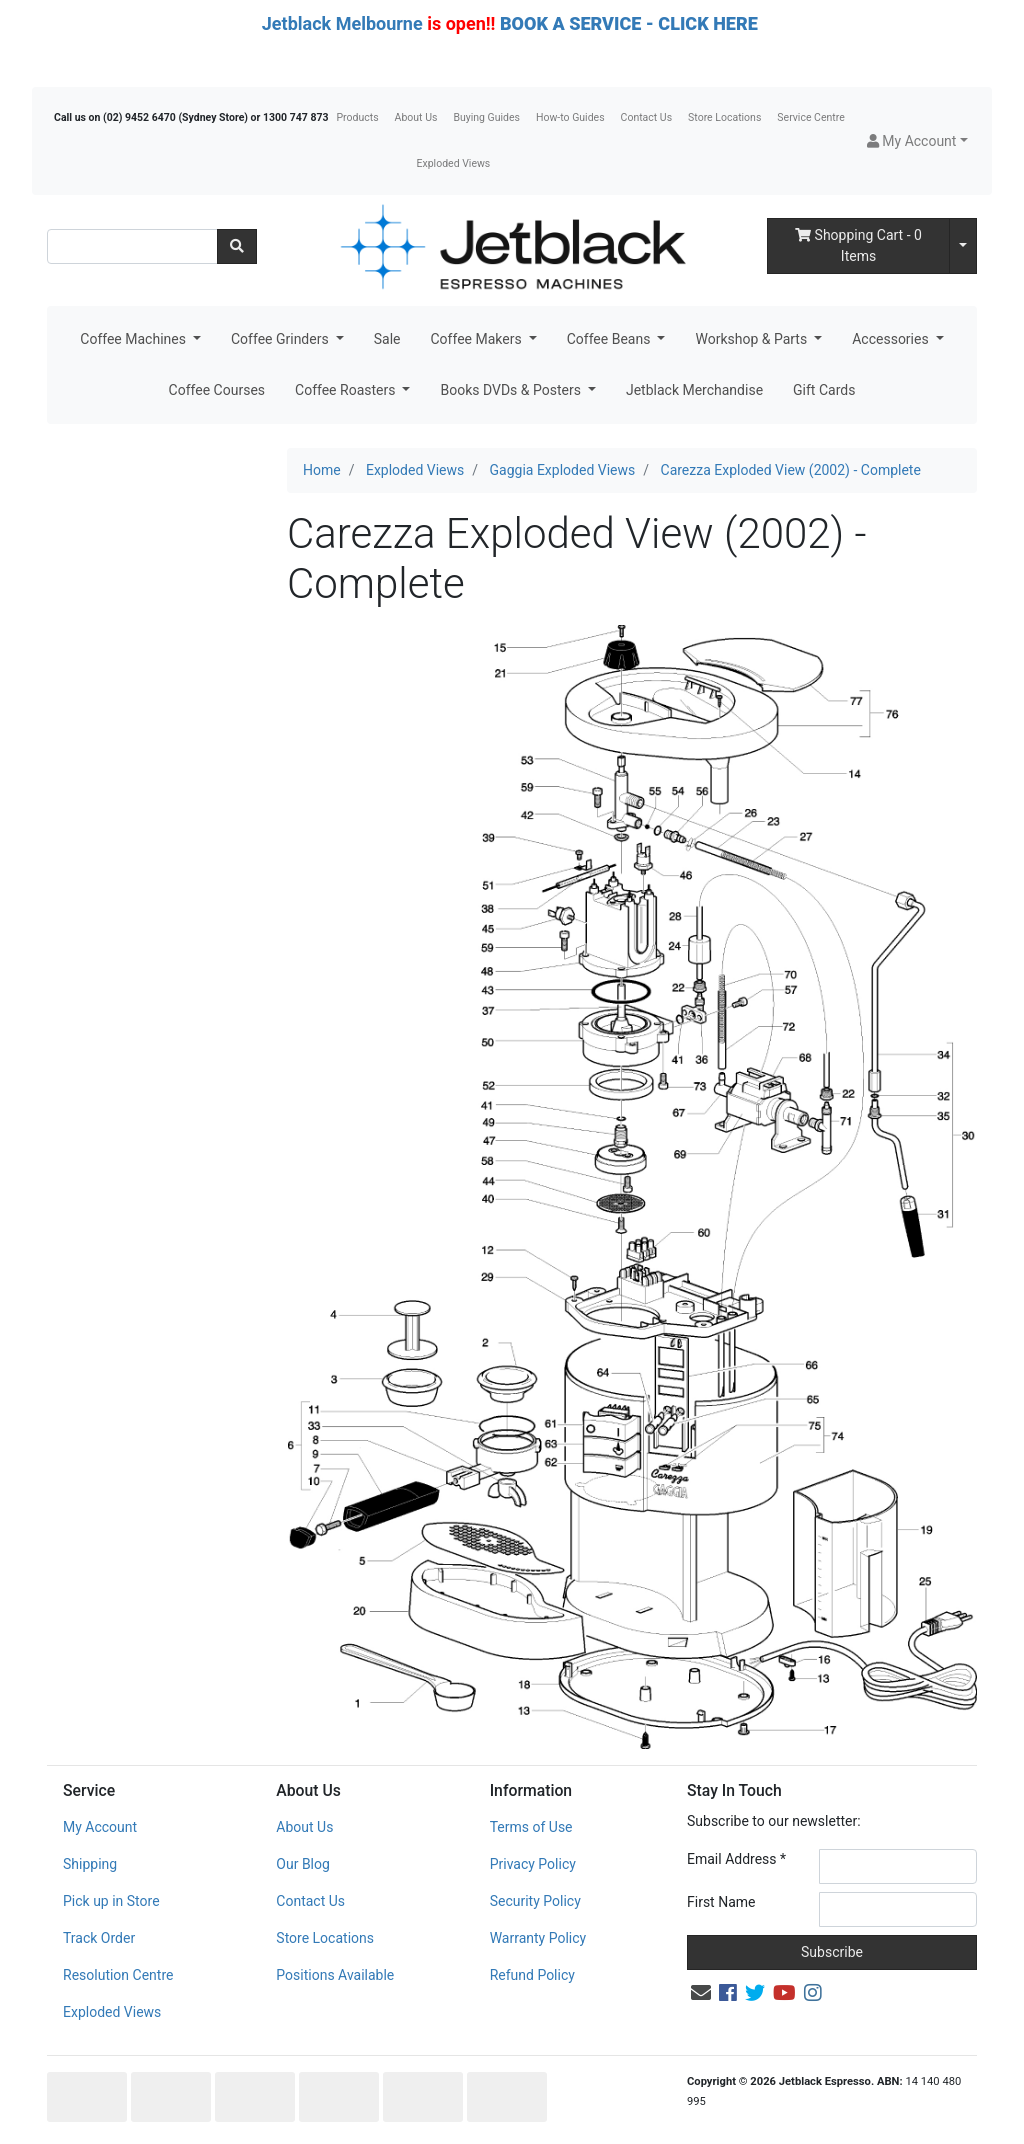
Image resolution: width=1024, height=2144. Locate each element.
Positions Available (335, 1975)
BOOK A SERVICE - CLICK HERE (629, 23)
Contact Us (647, 117)
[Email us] (701, 1993)
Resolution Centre (118, 1975)
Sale (387, 339)
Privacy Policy (533, 1864)
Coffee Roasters (347, 390)
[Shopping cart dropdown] (963, 246)
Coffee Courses (217, 390)
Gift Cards (824, 390)
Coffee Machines (134, 339)
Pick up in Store (111, 1901)
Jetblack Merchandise (694, 390)
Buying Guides (486, 117)
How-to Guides (570, 117)
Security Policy (535, 1901)
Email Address (736, 1859)
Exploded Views (454, 163)
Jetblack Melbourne (342, 23)
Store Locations (724, 117)
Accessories (892, 339)
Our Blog (303, 1864)
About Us (416, 117)
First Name (721, 1902)
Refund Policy (532, 1975)
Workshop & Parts (752, 339)
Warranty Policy (538, 1938)
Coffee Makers (477, 339)
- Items (858, 245)
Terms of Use (531, 1827)
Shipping (90, 1864)
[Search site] (237, 246)
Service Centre (810, 117)
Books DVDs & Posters (512, 390)
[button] (917, 141)
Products (357, 117)
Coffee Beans (610, 339)
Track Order (99, 1938)
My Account (100, 1827)
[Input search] (132, 246)
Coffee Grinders (281, 339)
